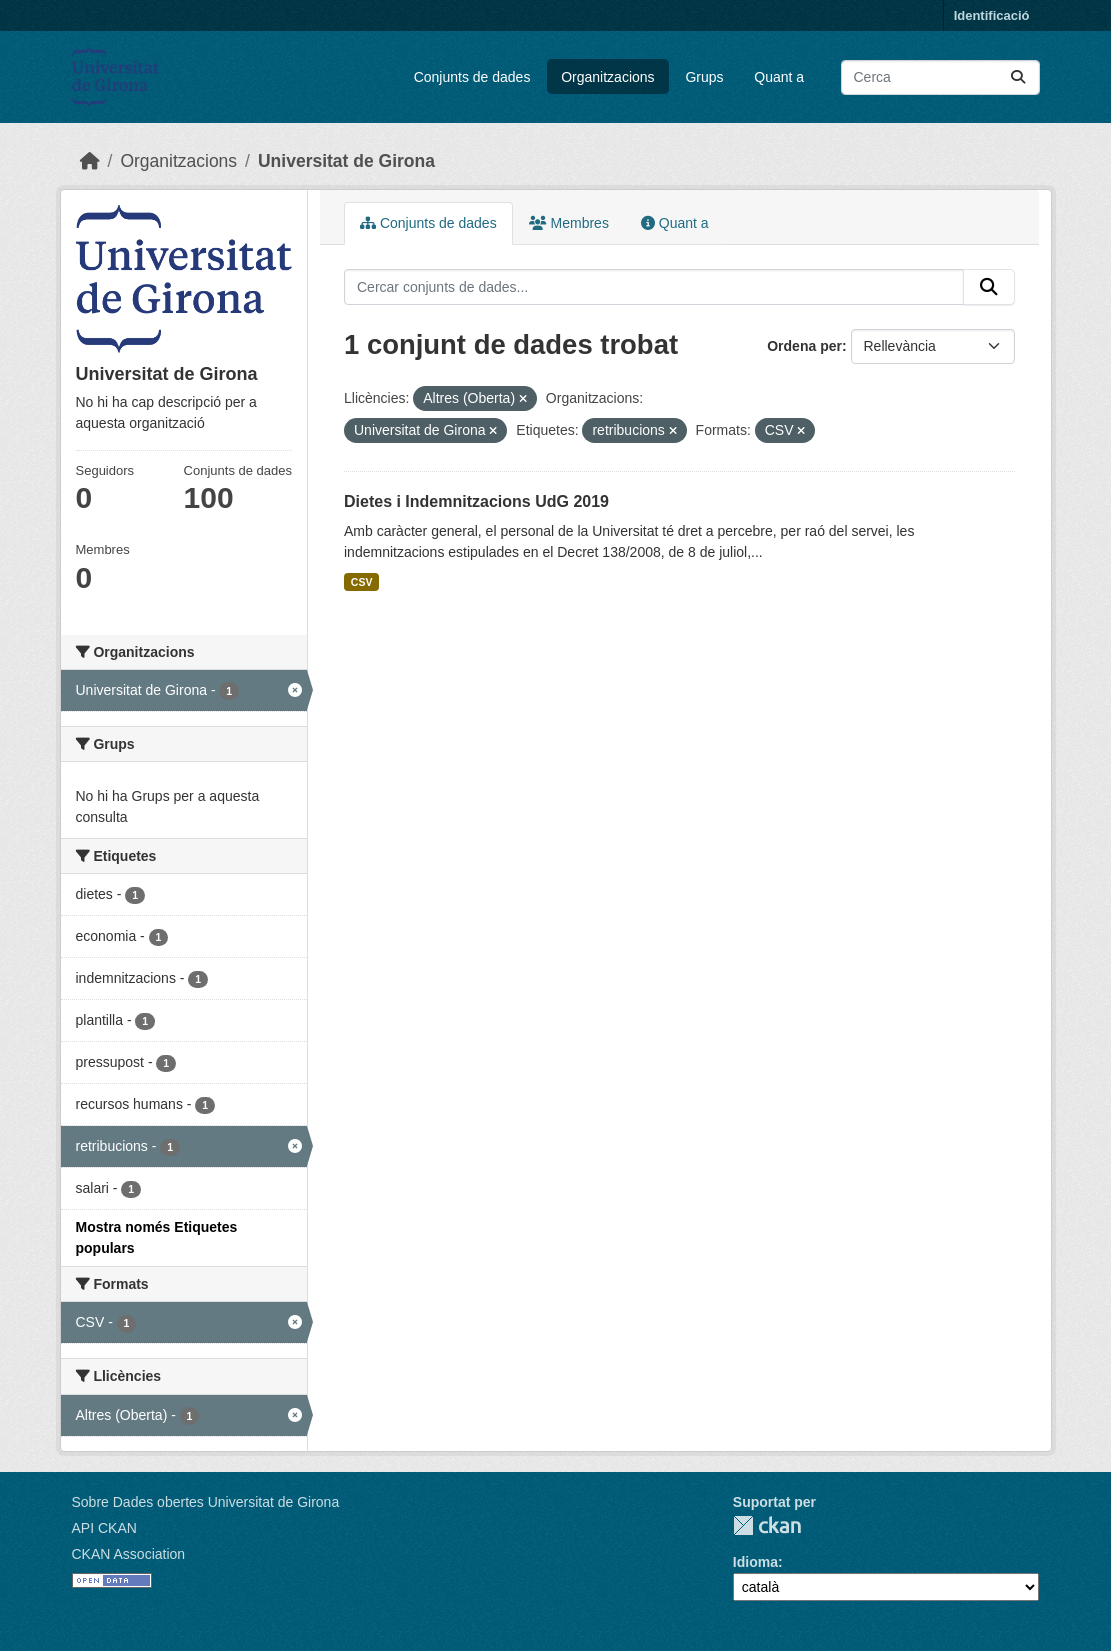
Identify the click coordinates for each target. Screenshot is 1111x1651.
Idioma (755, 1562)
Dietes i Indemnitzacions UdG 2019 (476, 501)
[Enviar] (1018, 77)
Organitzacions (607, 77)
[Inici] (90, 161)
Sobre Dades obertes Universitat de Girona (206, 1502)
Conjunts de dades (472, 77)
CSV (362, 582)
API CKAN (104, 1528)
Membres (569, 223)
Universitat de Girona (346, 161)
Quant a (779, 77)
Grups (704, 77)
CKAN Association (129, 1554)
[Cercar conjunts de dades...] (940, 77)
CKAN (767, 1525)
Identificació (992, 15)
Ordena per (804, 346)
